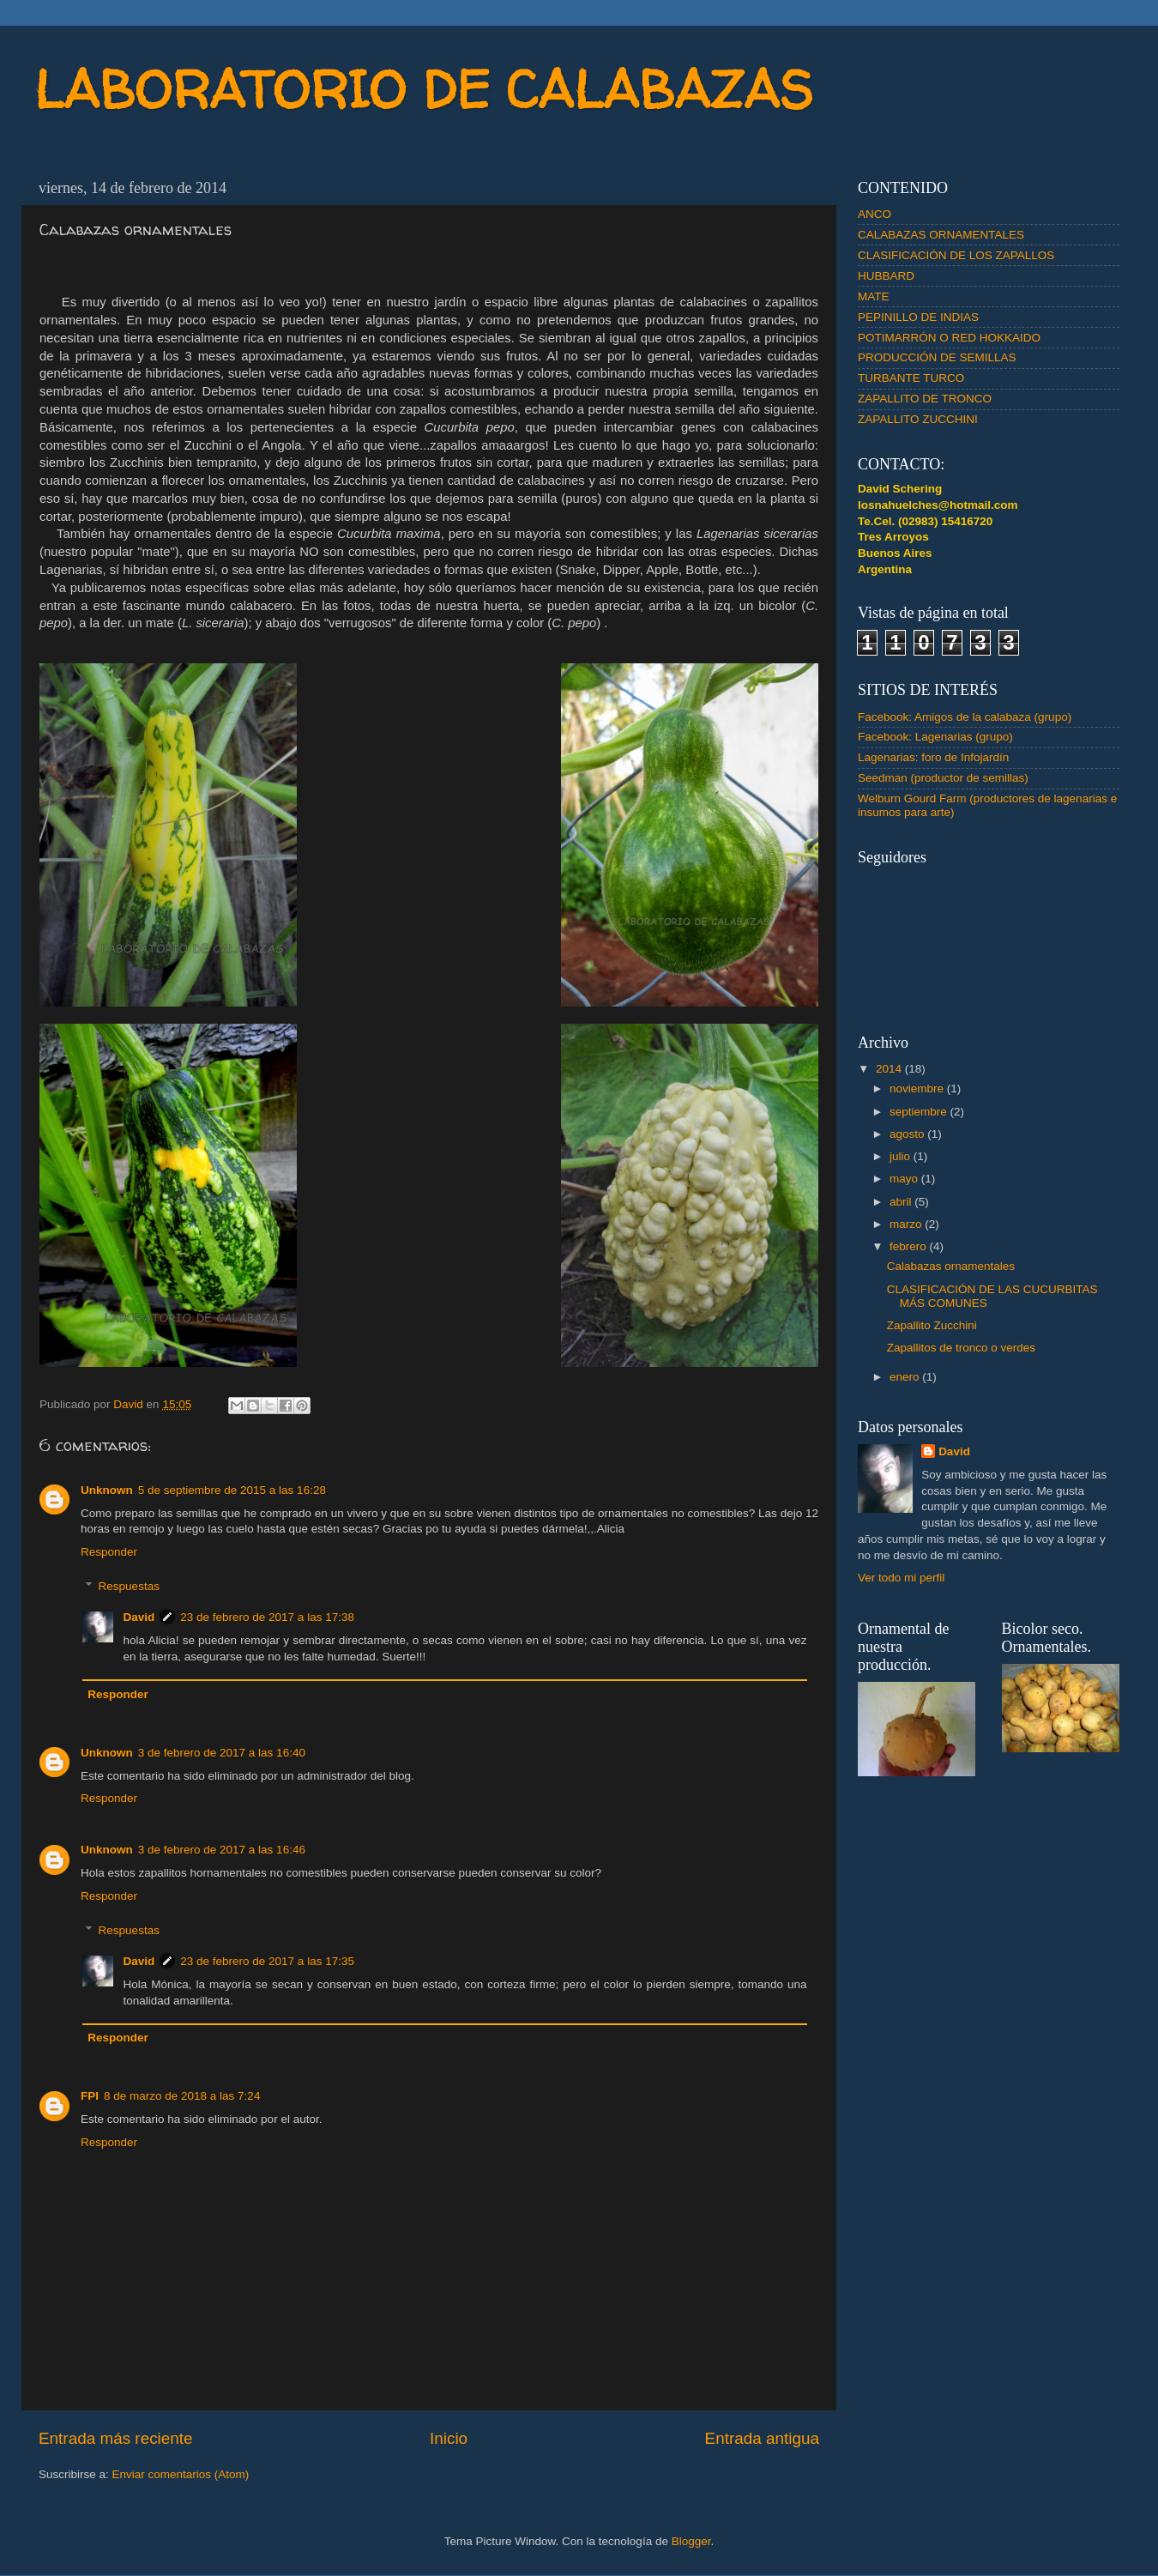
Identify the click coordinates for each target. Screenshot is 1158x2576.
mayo (905, 1178)
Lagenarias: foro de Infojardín (933, 757)
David (139, 1617)
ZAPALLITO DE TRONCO (925, 398)
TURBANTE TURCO (911, 378)
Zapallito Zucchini (932, 1325)
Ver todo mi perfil (901, 1577)
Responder (109, 1551)
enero (906, 1376)
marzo (907, 1224)
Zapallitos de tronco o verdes (961, 1347)
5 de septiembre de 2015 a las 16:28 (232, 1490)
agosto (908, 1134)
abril (902, 1201)
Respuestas (129, 1587)
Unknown (107, 1490)
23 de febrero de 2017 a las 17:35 (267, 1961)
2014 (890, 1068)
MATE (874, 296)
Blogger (691, 2541)
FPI (90, 2095)
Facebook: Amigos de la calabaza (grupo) (964, 717)
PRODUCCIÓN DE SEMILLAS (937, 357)
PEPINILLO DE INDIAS (918, 317)
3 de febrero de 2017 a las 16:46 (221, 1849)
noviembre (918, 1088)
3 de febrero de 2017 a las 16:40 (221, 1752)
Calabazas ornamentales (951, 1266)
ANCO (874, 214)
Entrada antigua (762, 2438)
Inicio (448, 2438)
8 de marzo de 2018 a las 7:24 (182, 2095)
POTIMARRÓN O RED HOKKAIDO (949, 337)
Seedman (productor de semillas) (943, 777)
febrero (910, 1246)
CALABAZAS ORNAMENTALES (941, 234)
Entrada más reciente (116, 2438)
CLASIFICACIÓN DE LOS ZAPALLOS (956, 255)
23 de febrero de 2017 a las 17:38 (267, 1617)
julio (902, 1156)
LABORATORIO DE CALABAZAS (423, 89)
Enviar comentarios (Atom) (181, 2474)
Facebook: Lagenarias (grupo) (935, 736)
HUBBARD (886, 275)
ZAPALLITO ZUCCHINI (918, 419)
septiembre (920, 1111)
